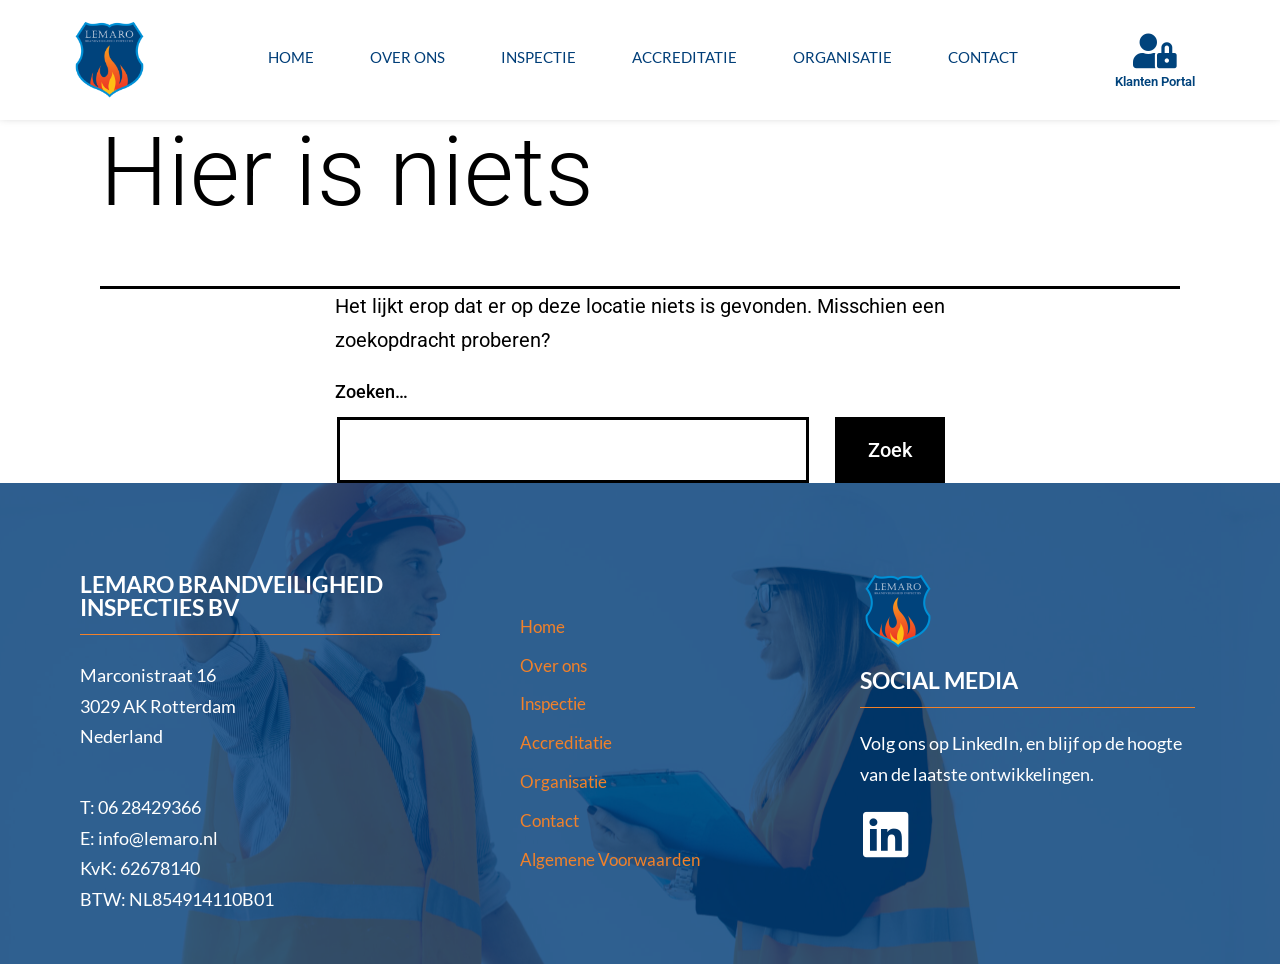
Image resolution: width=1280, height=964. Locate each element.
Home (291, 57)
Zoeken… (371, 391)
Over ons (407, 57)
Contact (983, 57)
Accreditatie (684, 57)
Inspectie (538, 57)
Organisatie (842, 57)
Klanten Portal (1155, 81)
